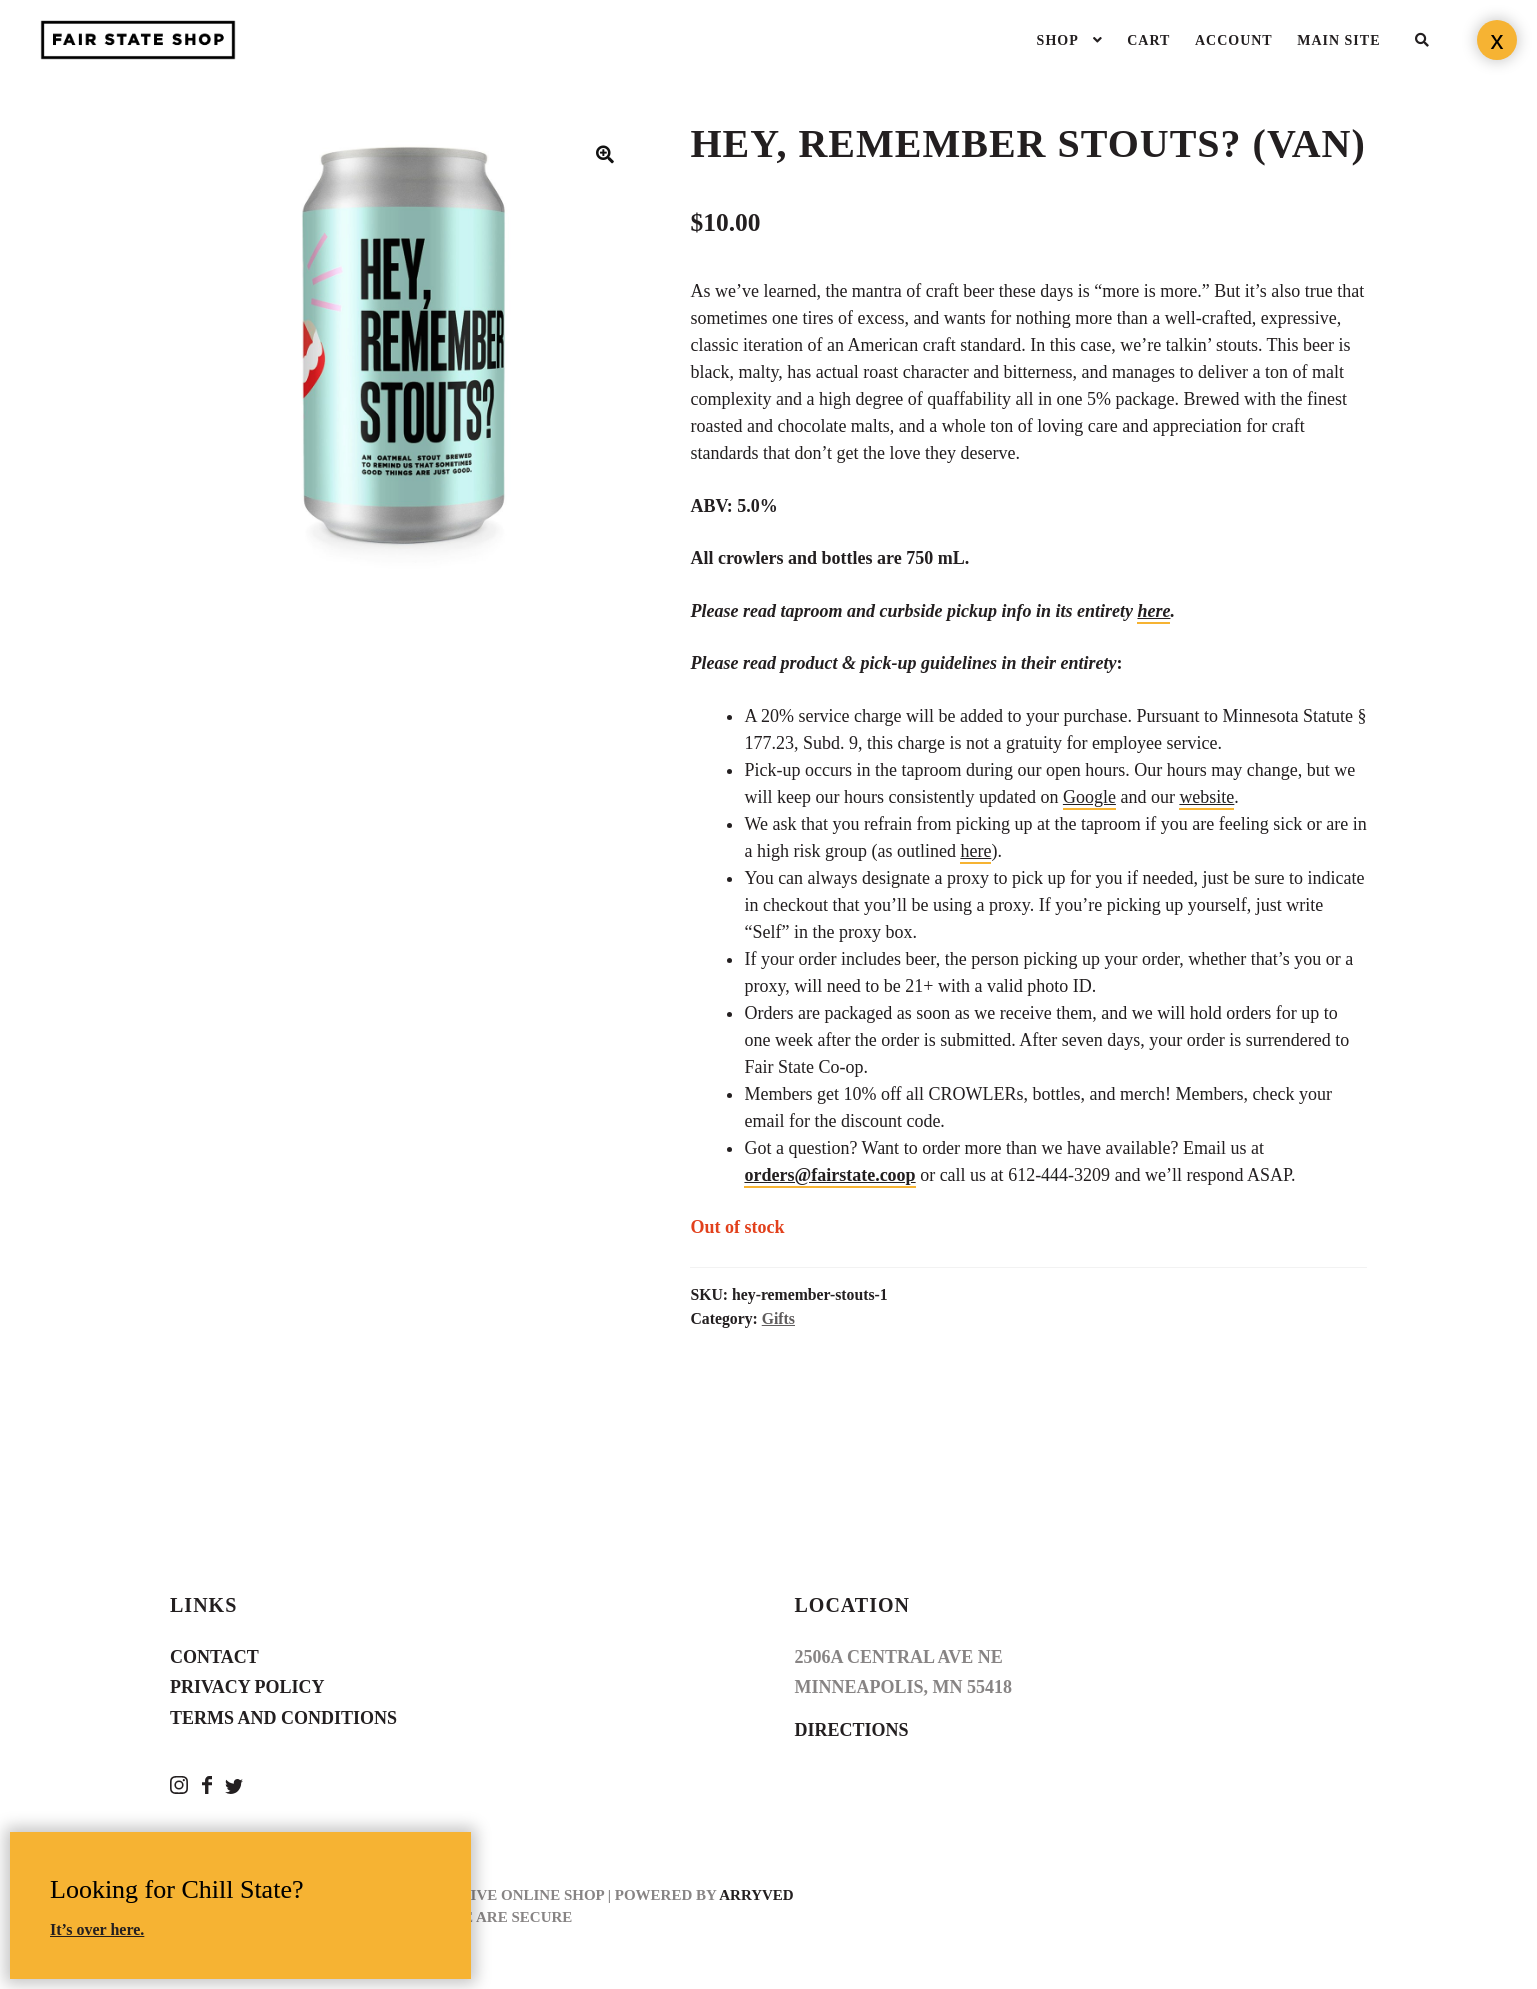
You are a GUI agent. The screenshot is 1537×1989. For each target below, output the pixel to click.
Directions (852, 1730)
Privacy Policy (247, 1687)
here (1153, 611)
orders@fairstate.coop (829, 1175)
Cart (1148, 40)
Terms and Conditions (283, 1718)
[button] (605, 154)
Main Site (1338, 40)
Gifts (778, 1318)
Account (1234, 40)
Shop (1058, 40)
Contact (214, 1657)
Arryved (756, 1895)
